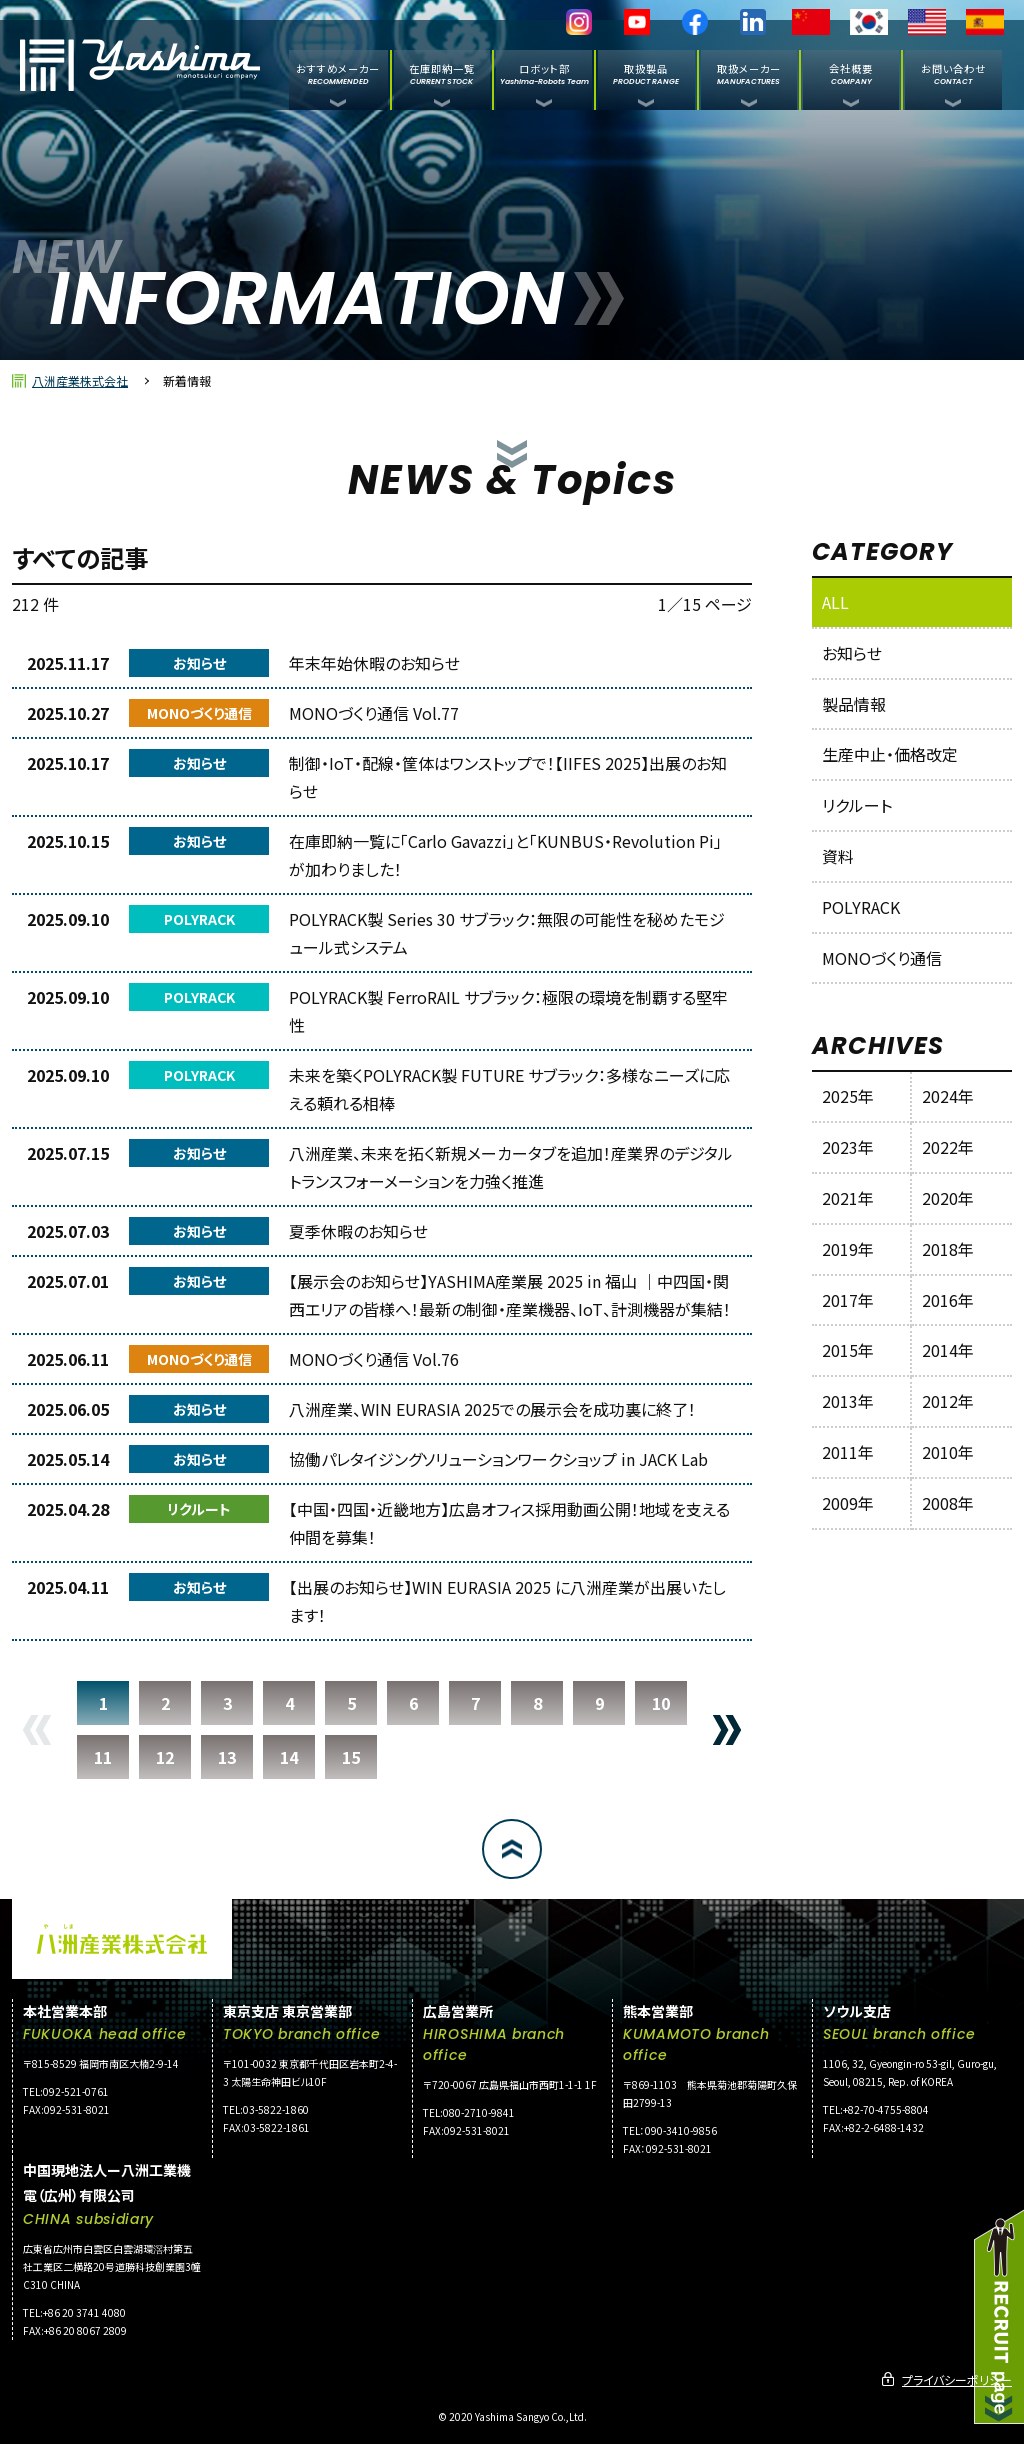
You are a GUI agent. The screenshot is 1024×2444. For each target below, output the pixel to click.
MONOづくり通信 (882, 958)
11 (103, 1757)
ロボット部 (544, 74)
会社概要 (851, 74)
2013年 (848, 1401)
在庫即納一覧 (442, 74)
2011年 (848, 1452)
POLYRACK (861, 907)
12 (165, 1757)
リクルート (857, 805)
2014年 (948, 1350)
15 (351, 1757)
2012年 (948, 1401)
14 (289, 1757)
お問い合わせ (953, 74)
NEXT (727, 1730)
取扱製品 (646, 74)
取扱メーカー (749, 74)
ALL (835, 602)
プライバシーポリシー (957, 2379)
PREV (37, 1730)
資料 (838, 856)
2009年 (848, 1503)
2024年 (948, 1096)
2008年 (948, 1503)
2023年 (848, 1147)
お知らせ (852, 653)
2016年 (948, 1300)
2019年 (848, 1249)
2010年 (948, 1452)
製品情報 (854, 704)
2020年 (948, 1198)
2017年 (848, 1300)
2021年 (848, 1198)
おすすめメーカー (338, 74)
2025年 (848, 1096)
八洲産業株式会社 (80, 380)
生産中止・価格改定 (890, 754)
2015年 (848, 1350)
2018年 (948, 1249)
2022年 (948, 1147)
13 (227, 1757)
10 (661, 1703)
